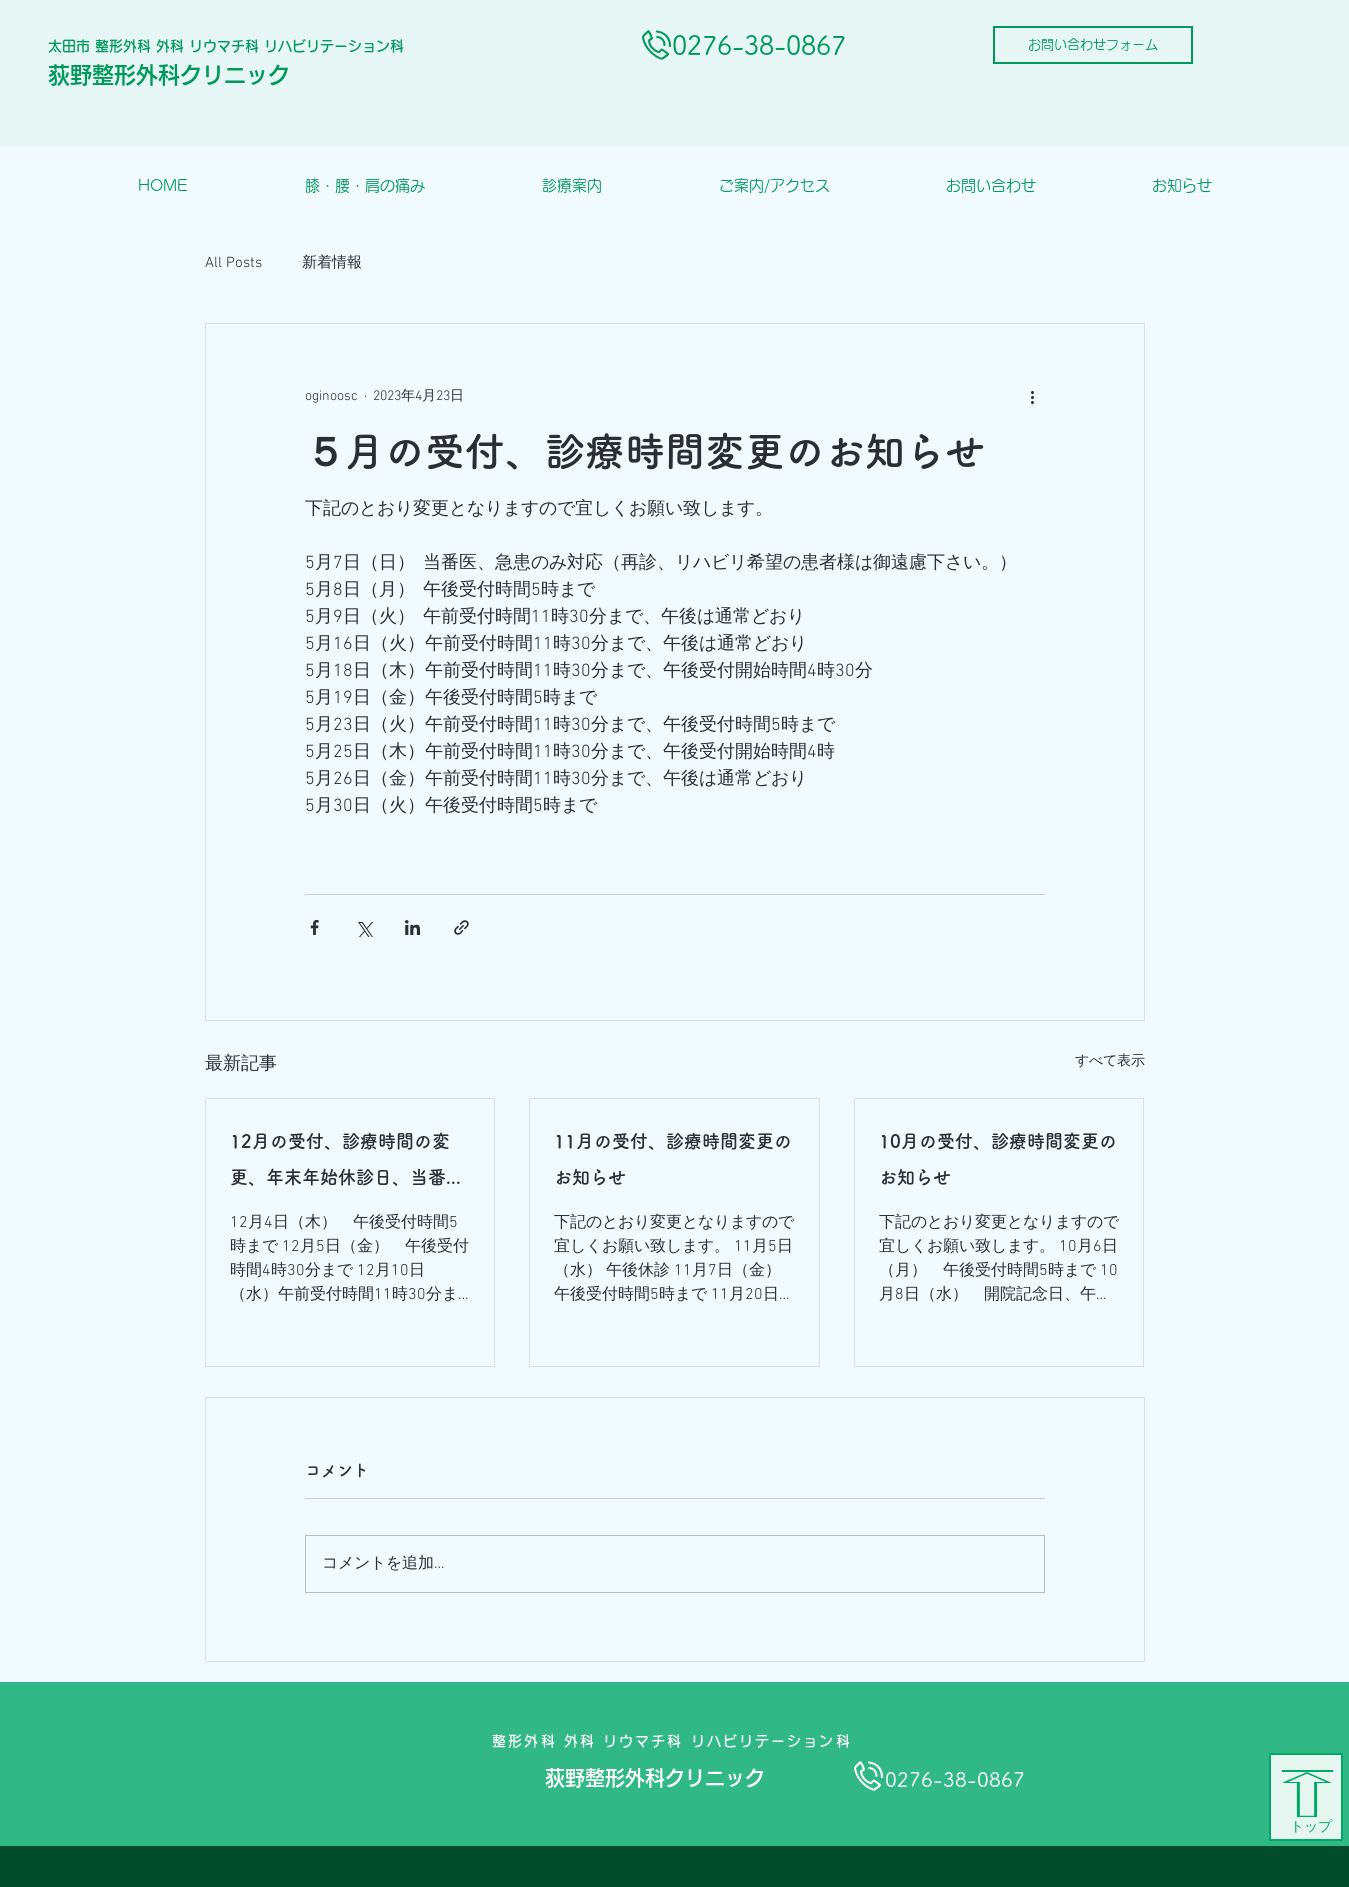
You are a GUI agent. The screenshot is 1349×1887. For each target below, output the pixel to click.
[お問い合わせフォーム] (1093, 45)
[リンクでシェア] (461, 927)
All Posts (233, 263)
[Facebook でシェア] (314, 927)
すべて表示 (1110, 1061)
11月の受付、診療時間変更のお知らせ (673, 1159)
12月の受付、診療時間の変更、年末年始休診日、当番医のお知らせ (347, 1163)
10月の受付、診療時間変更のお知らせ (998, 1159)
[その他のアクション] (1033, 396)
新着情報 (332, 263)
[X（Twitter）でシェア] (363, 927)
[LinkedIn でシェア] (412, 927)
